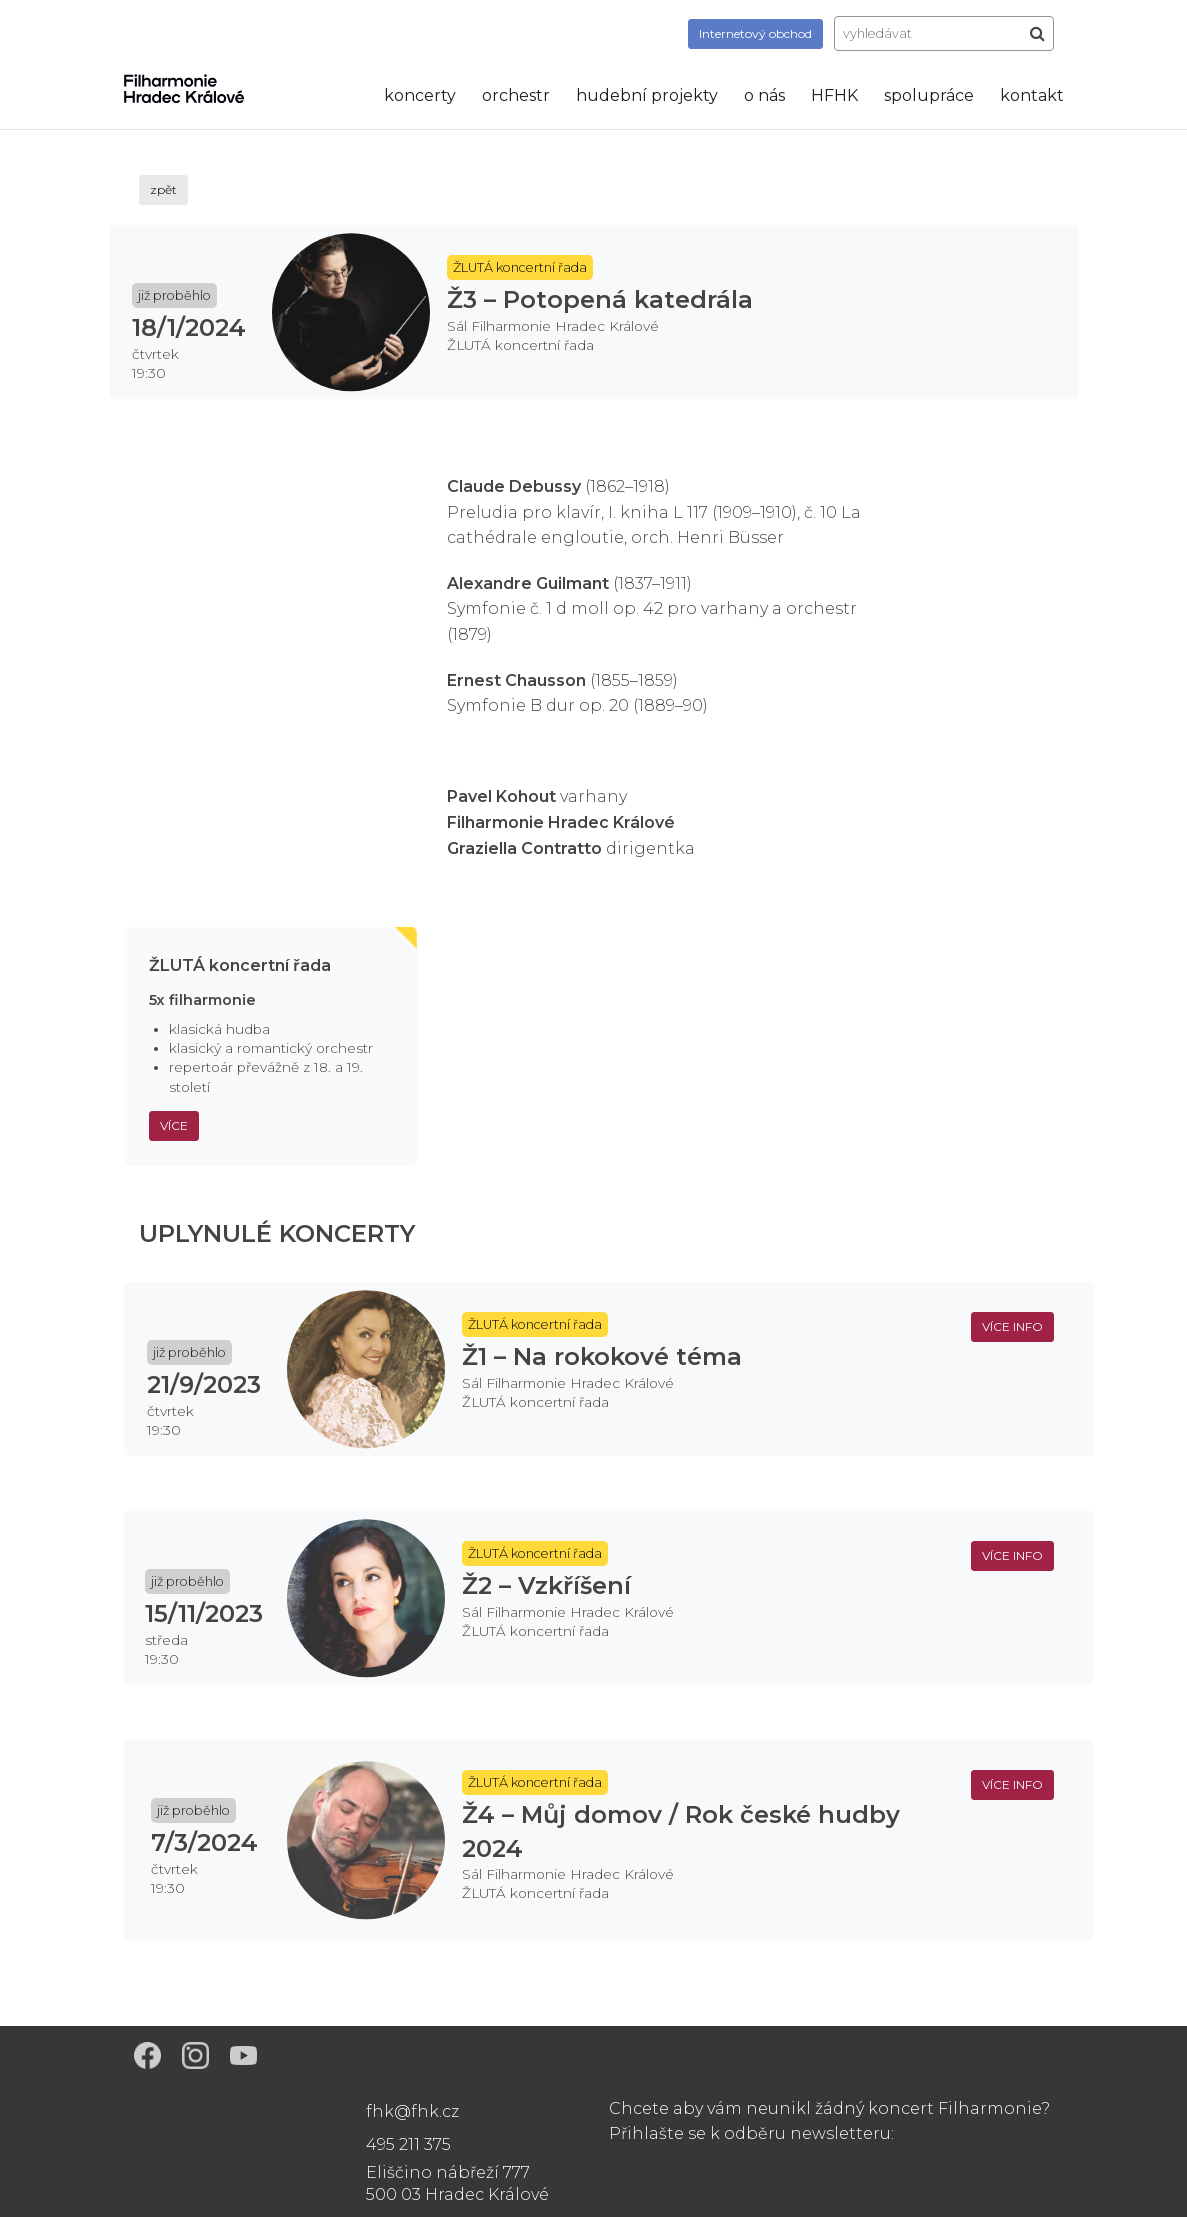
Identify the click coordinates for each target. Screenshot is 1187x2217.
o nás (764, 95)
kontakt (1032, 95)
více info (1012, 1326)
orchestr (516, 95)
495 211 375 (408, 2144)
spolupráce (929, 95)
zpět (163, 189)
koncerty (420, 95)
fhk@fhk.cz (412, 2111)
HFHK (834, 95)
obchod (755, 33)
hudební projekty (647, 95)
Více (174, 1125)
